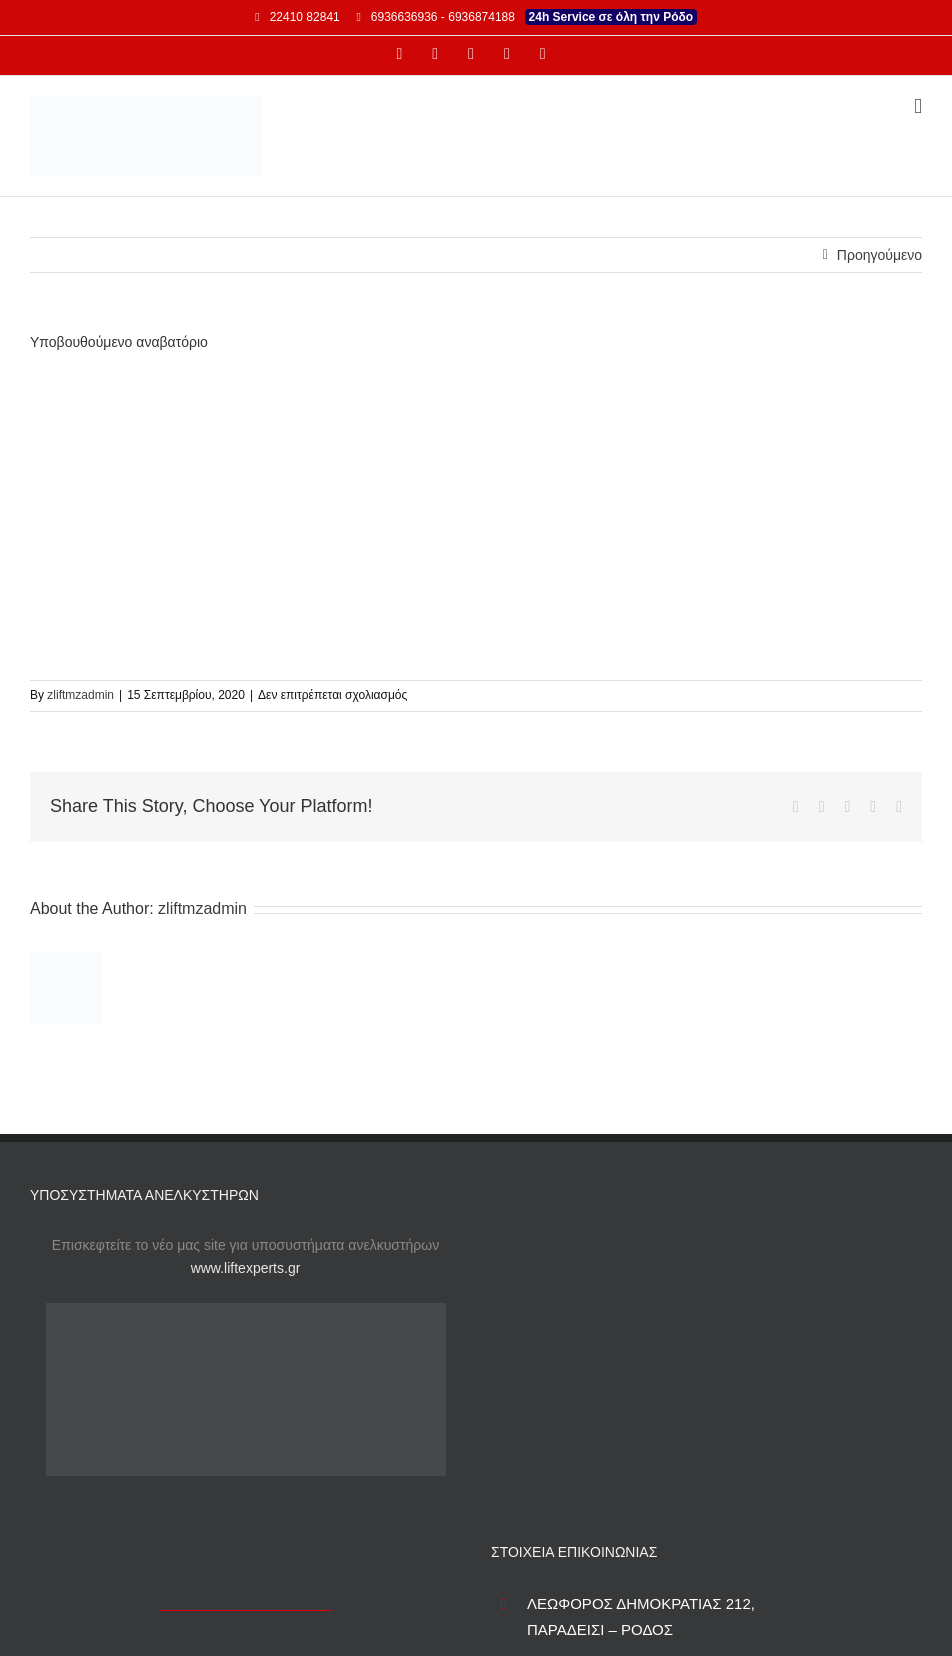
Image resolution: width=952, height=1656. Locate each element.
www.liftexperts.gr (246, 1268)
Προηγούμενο (879, 255)
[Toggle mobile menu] (918, 106)
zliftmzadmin (80, 695)
